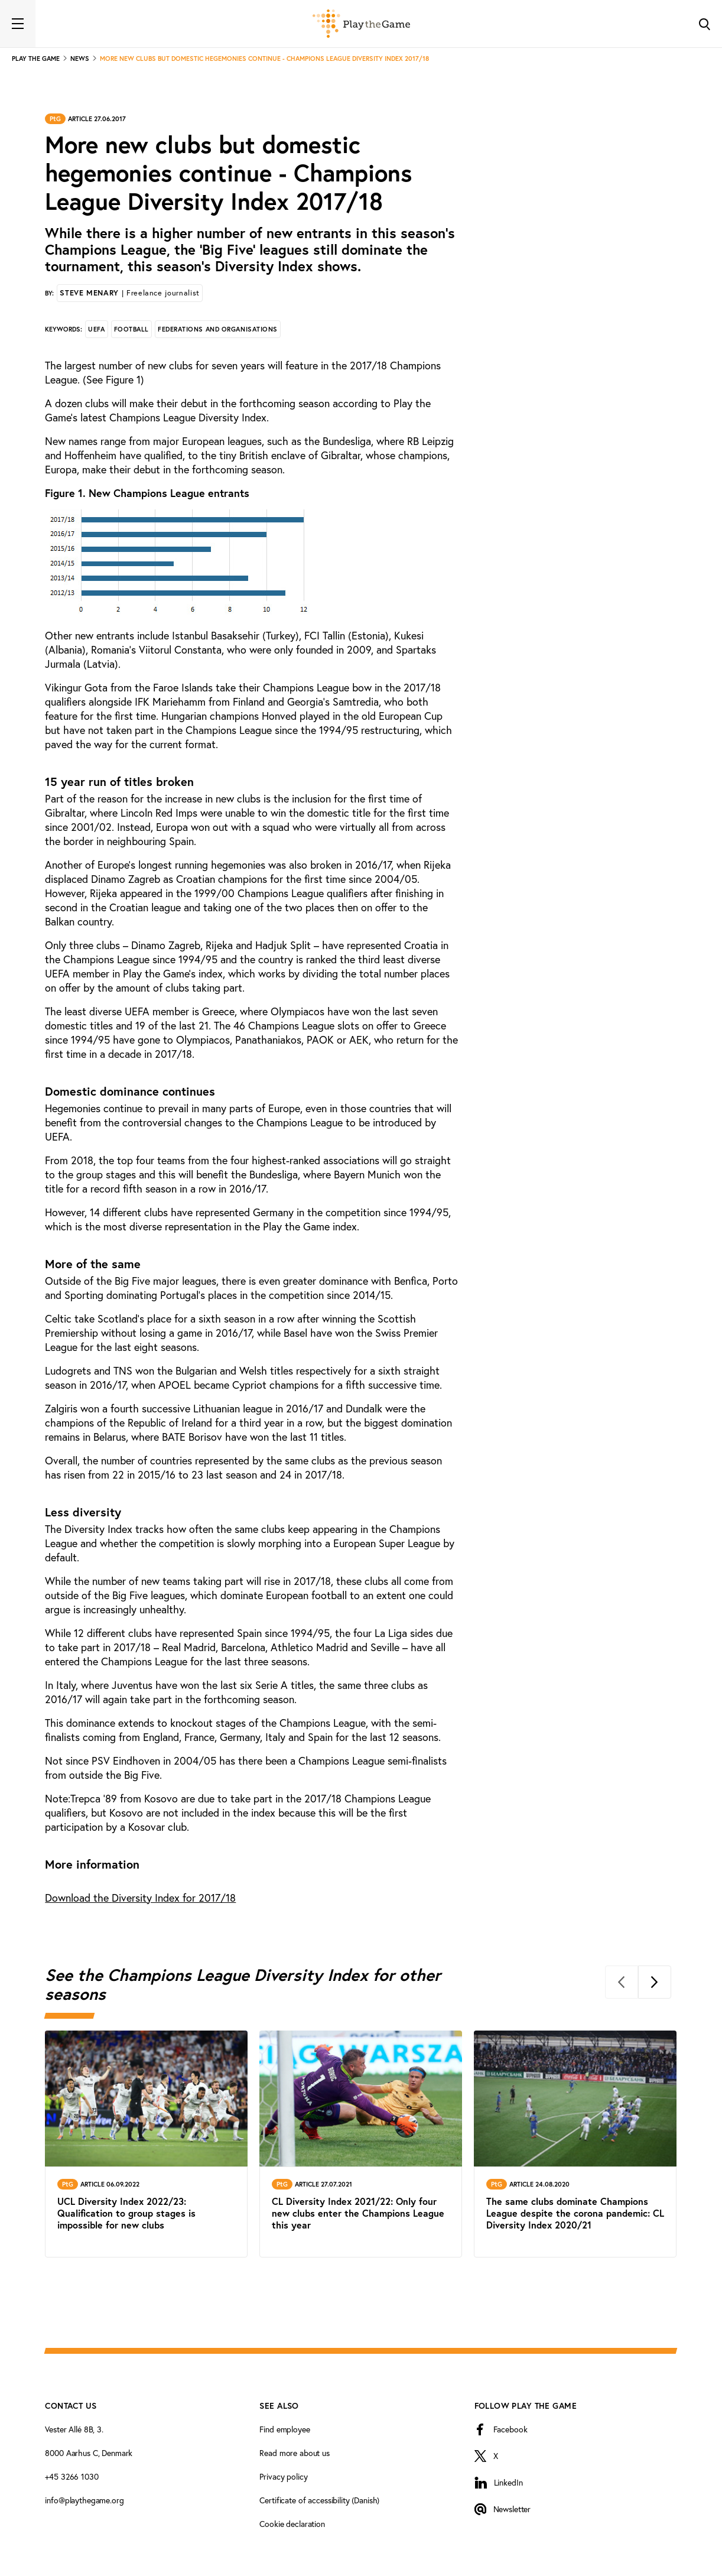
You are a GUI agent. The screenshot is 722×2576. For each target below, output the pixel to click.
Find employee (284, 2429)
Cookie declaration (291, 2523)
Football (131, 329)
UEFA (96, 329)
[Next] (654, 1982)
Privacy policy (283, 2476)
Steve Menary (129, 293)
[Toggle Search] (704, 23)
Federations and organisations (218, 329)
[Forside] (361, 23)
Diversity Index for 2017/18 (140, 1897)
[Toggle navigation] (17, 23)
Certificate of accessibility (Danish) (319, 2500)
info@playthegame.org (84, 2500)
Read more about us (294, 2452)
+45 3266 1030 (71, 2476)
